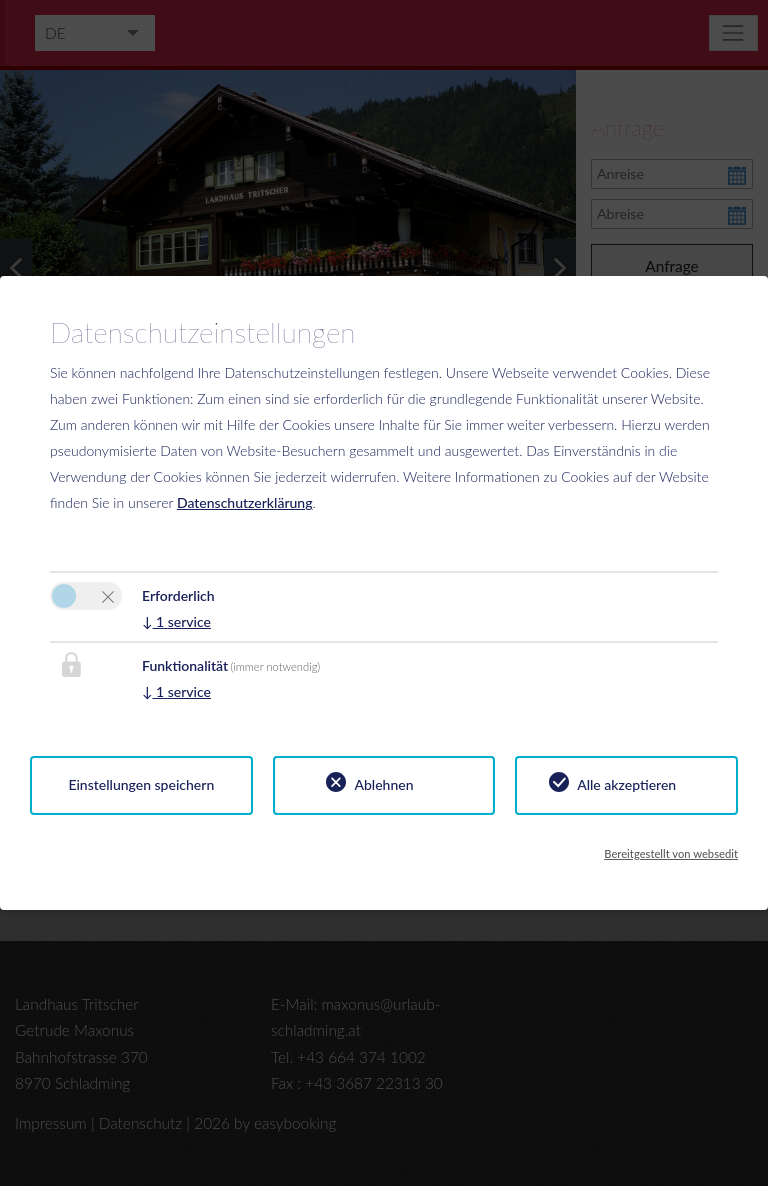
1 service (176, 621)
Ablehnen (383, 784)
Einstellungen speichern (141, 784)
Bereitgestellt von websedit (671, 853)
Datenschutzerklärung (245, 502)
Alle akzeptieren (626, 784)
